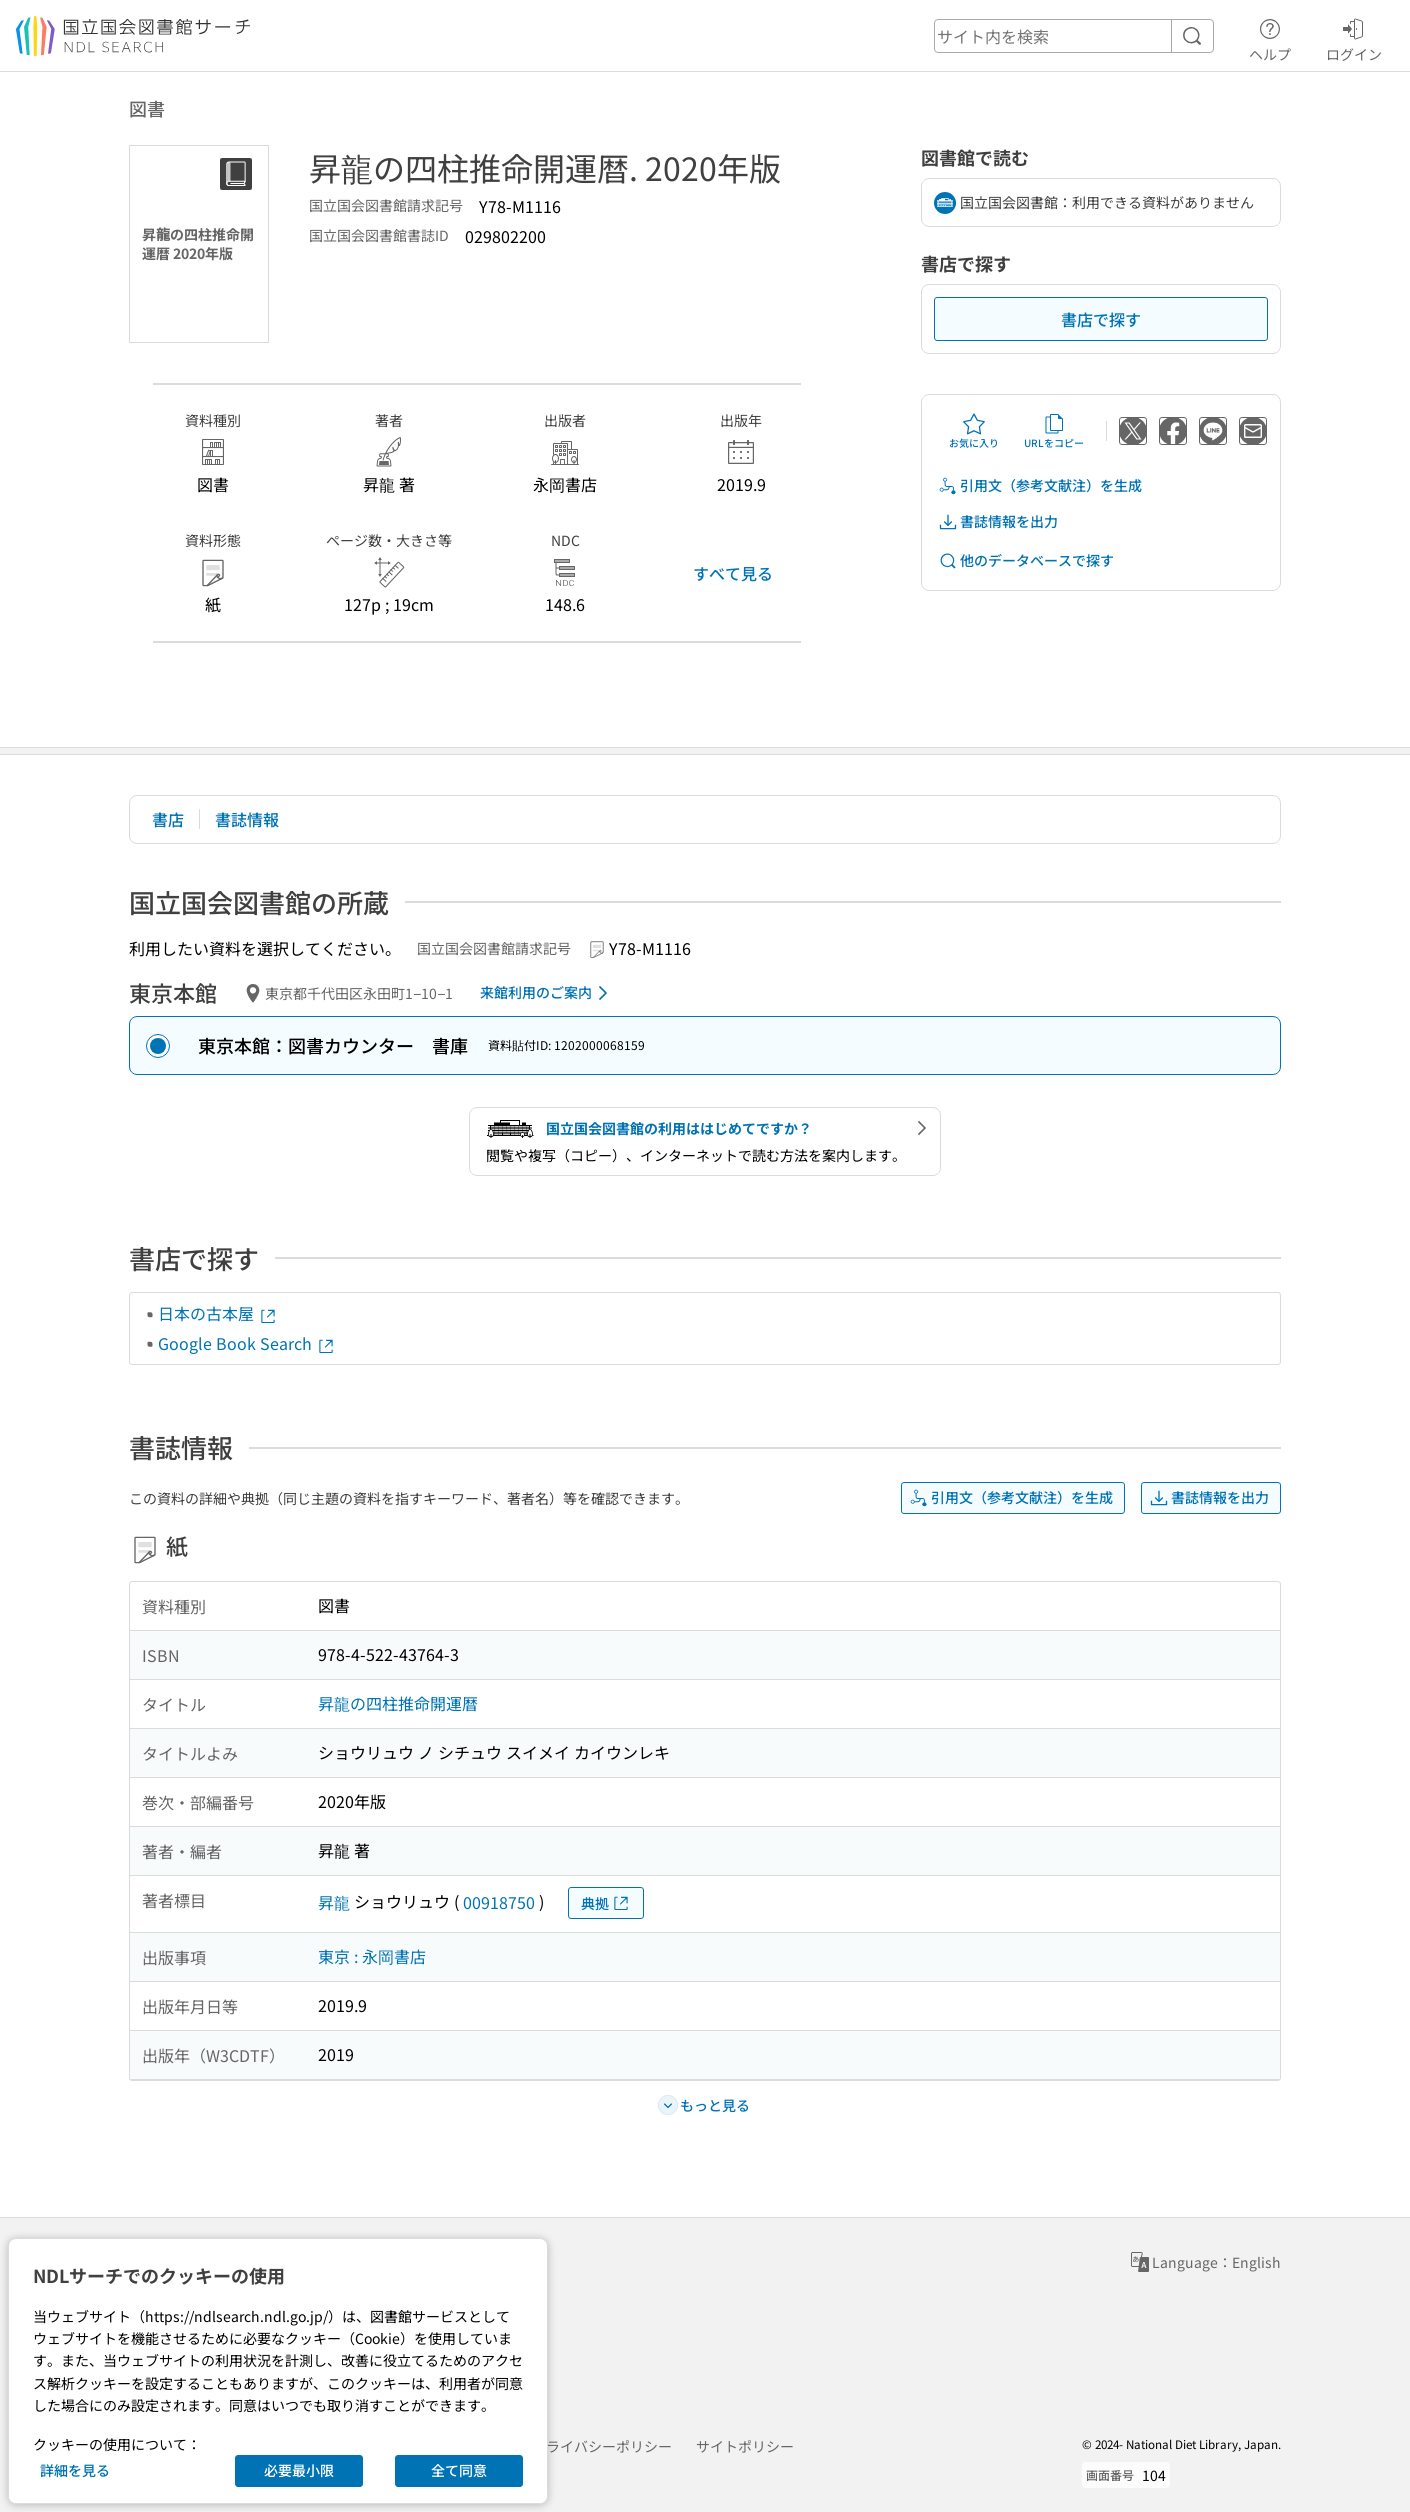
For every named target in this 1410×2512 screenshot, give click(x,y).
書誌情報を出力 (998, 521)
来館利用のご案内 (547, 993)
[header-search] (1074, 36)
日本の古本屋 (218, 1313)
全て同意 (459, 2470)
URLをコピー (1054, 431)
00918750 (499, 1902)
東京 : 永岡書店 (372, 1956)
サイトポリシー (745, 2446)
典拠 (606, 1903)
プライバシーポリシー (602, 2446)
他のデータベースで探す (1026, 560)
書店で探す (1101, 319)
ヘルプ (1270, 37)
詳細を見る (75, 2470)
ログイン (1354, 37)
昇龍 (334, 1902)
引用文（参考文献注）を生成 (1040, 485)
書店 (168, 819)
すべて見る (733, 573)
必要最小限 (299, 2470)
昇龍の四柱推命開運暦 (398, 1703)
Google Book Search (247, 1343)
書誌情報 (247, 819)
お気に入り (974, 431)
